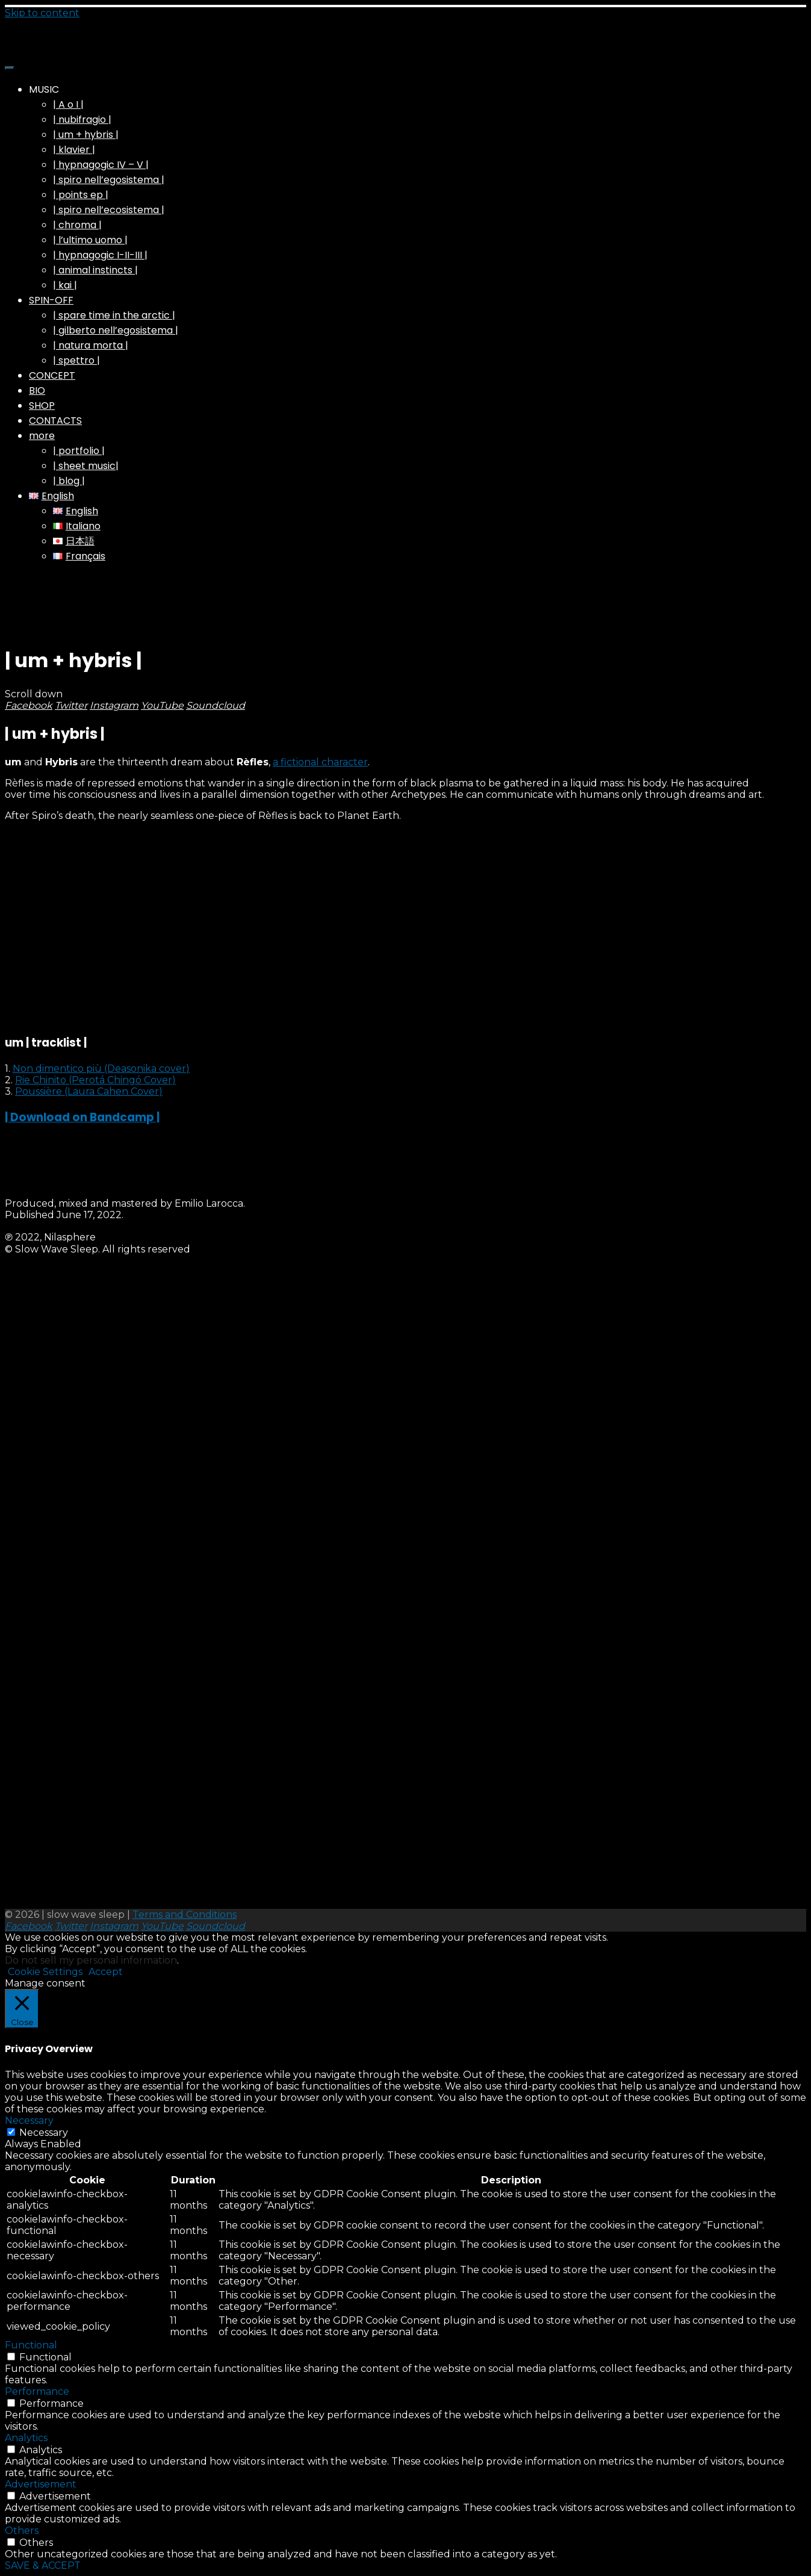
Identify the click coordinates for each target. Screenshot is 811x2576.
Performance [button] (37, 2391)
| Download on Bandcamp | (82, 1117)
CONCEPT (52, 375)
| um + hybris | (86, 135)
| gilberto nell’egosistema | (115, 330)
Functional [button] (31, 2345)
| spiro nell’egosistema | (108, 180)
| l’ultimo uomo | (90, 240)
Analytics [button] (26, 2438)
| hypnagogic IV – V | (101, 165)
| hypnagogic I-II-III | (100, 255)
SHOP (42, 405)
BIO (37, 390)
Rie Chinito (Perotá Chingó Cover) (95, 1080)
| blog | (69, 481)
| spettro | (76, 360)
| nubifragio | (82, 119)
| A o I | (68, 104)
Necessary (43, 2132)
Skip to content (42, 13)
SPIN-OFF (51, 300)
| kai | (65, 285)
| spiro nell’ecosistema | (108, 210)
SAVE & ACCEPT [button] (43, 2565)
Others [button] (22, 2530)
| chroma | (77, 225)
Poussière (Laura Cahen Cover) (89, 1091)
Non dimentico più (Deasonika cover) (101, 1068)
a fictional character (320, 762)
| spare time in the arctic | (114, 315)
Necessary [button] (29, 2120)
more (42, 436)
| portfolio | (79, 451)
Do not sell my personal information (91, 1960)
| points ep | (80, 195)
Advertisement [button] (40, 2484)
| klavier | (74, 150)
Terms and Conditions (184, 1914)
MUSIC (44, 89)
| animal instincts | (95, 270)
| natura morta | (90, 345)
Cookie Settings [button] (45, 1971)
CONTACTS (55, 421)
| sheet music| (86, 466)
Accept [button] (106, 1971)
